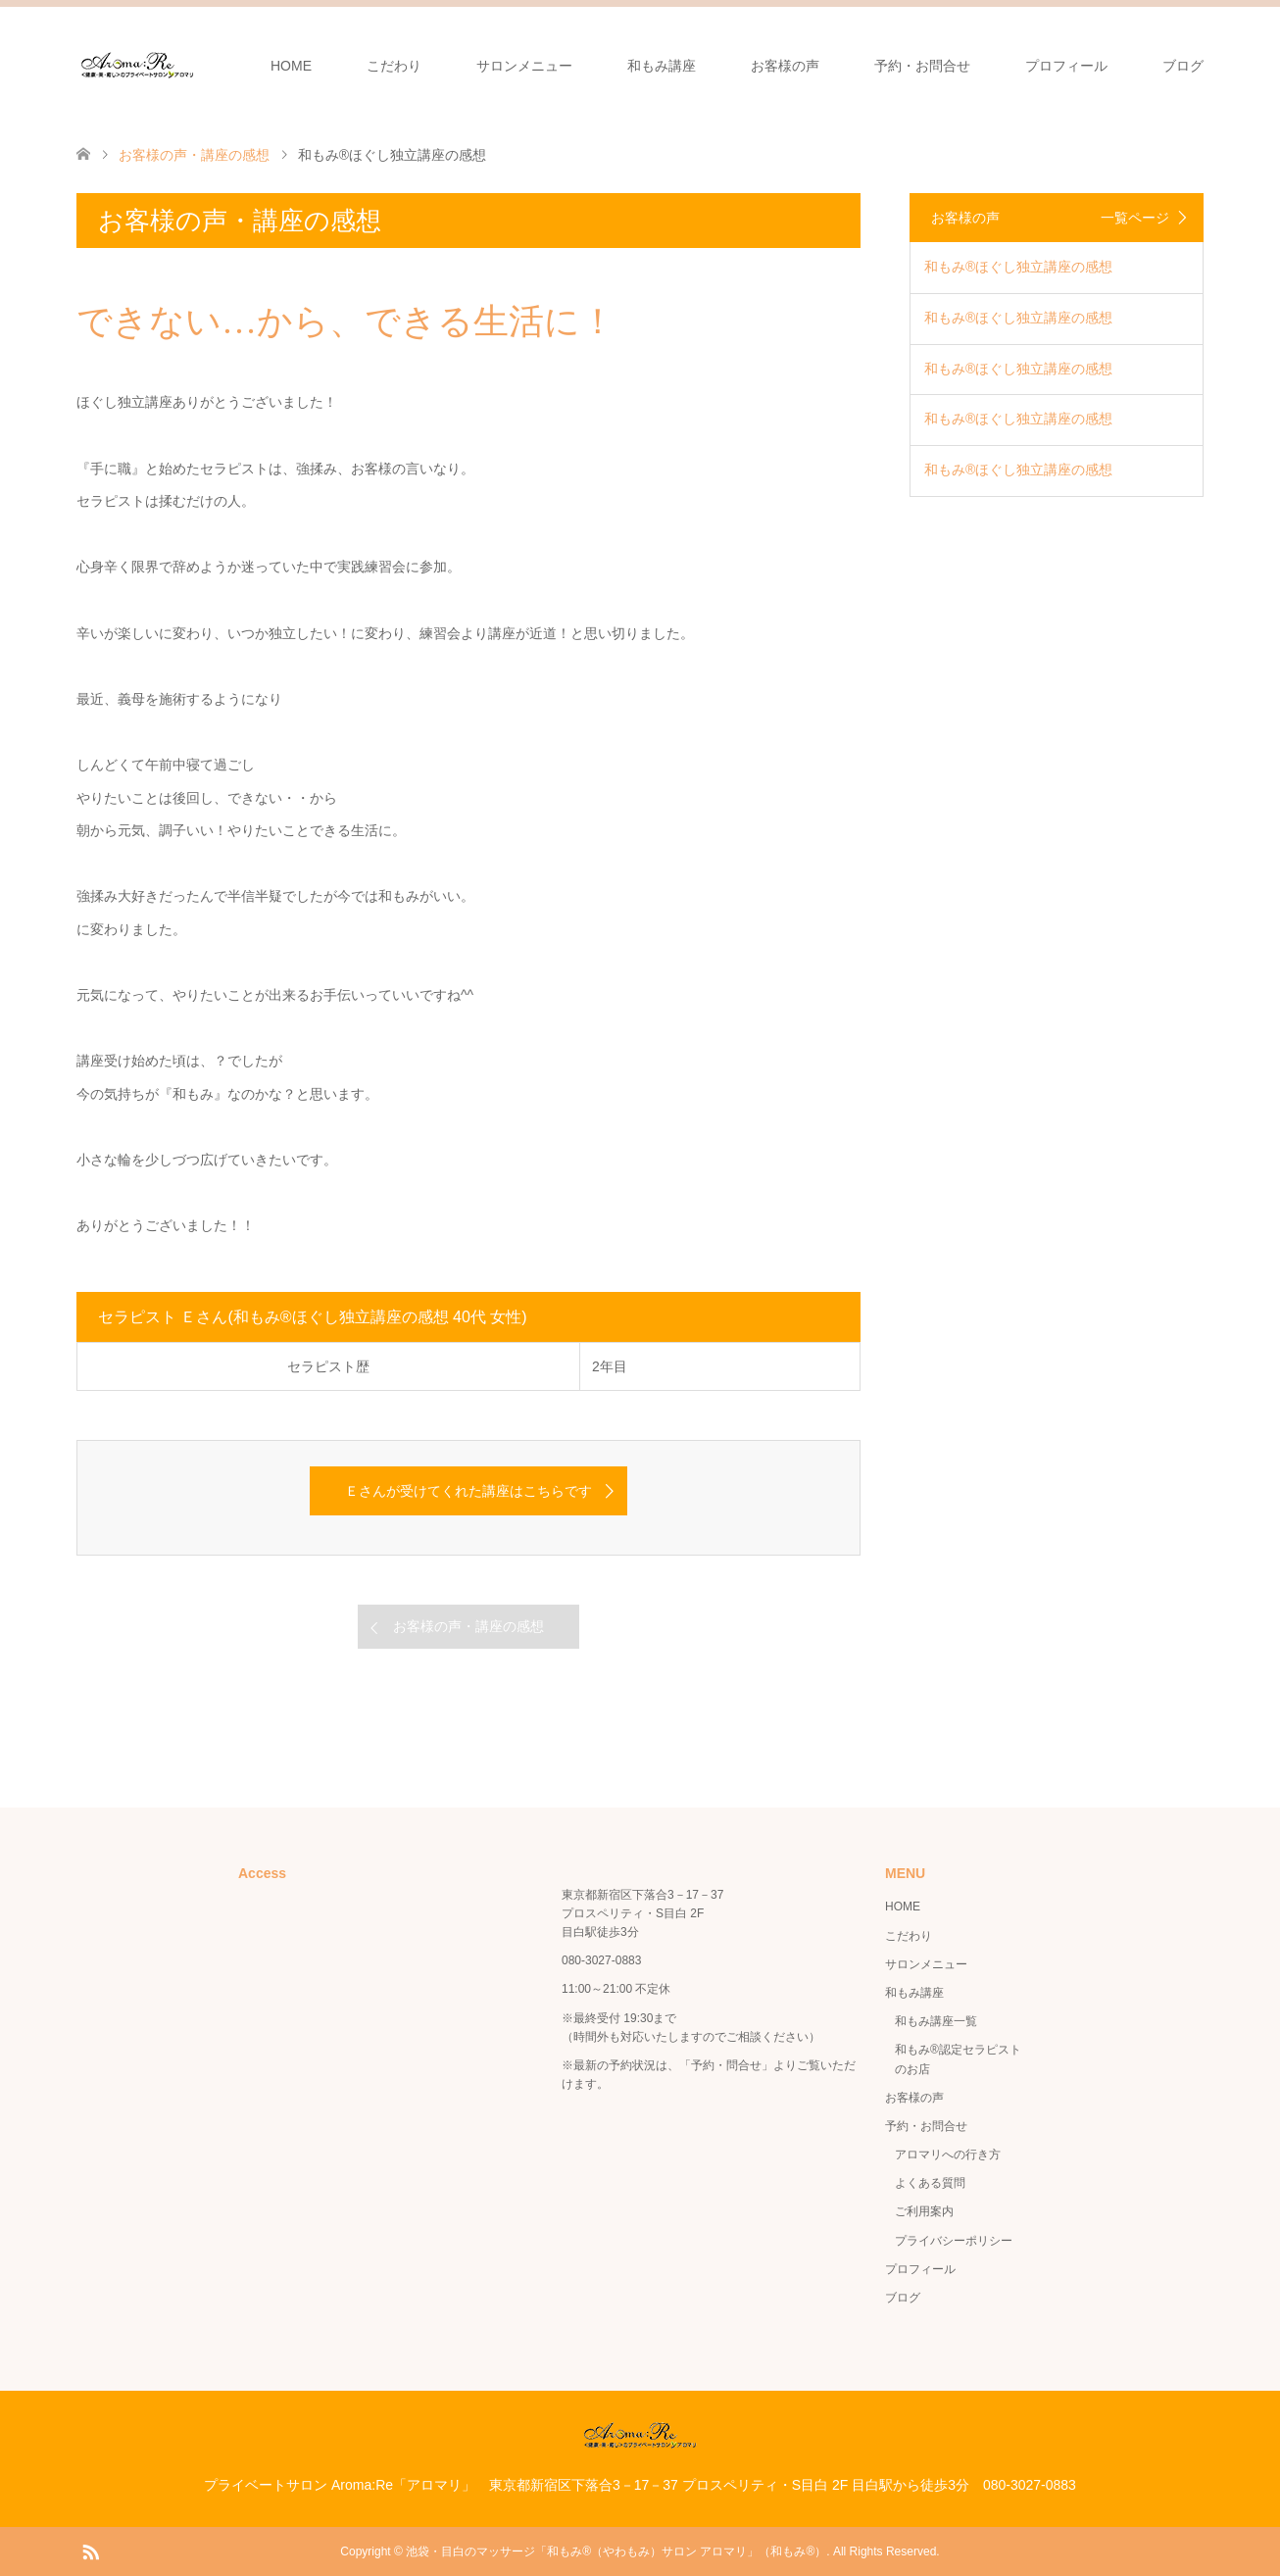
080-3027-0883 (601, 1960)
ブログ (1183, 66)
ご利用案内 (924, 2211)
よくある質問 (930, 2183)
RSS (90, 2550)
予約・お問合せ (922, 66)
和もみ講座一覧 (936, 2021)
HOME (291, 66)
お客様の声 (785, 66)
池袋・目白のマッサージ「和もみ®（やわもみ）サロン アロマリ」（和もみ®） (616, 2551)
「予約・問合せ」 (726, 2065)
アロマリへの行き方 (948, 2154)
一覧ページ (1135, 217)
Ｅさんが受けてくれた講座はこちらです (468, 1491)
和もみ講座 (661, 66)
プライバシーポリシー (953, 2241)
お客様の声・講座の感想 (468, 1626)
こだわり (394, 66)
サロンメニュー (524, 66)
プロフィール (1066, 66)
